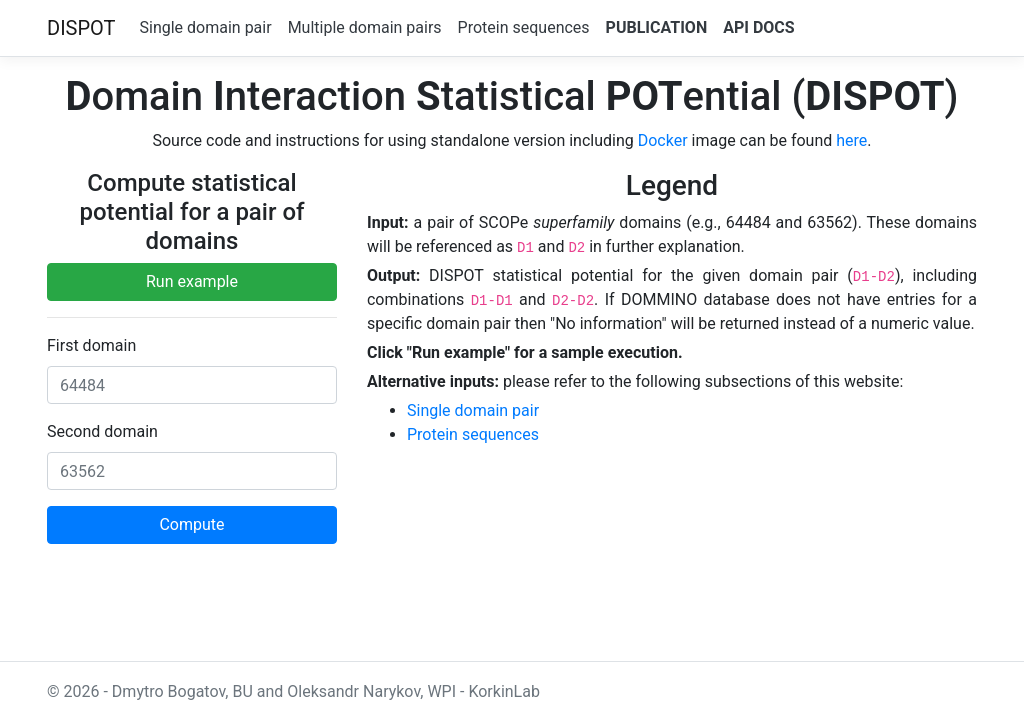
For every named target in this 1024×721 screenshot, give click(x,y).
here (851, 140)
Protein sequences (524, 27)
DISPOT (81, 28)
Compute (191, 524)
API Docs (758, 27)
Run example (192, 281)
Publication (657, 27)
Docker (663, 140)
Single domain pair (206, 27)
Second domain (102, 431)
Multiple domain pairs (365, 27)
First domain (91, 345)
